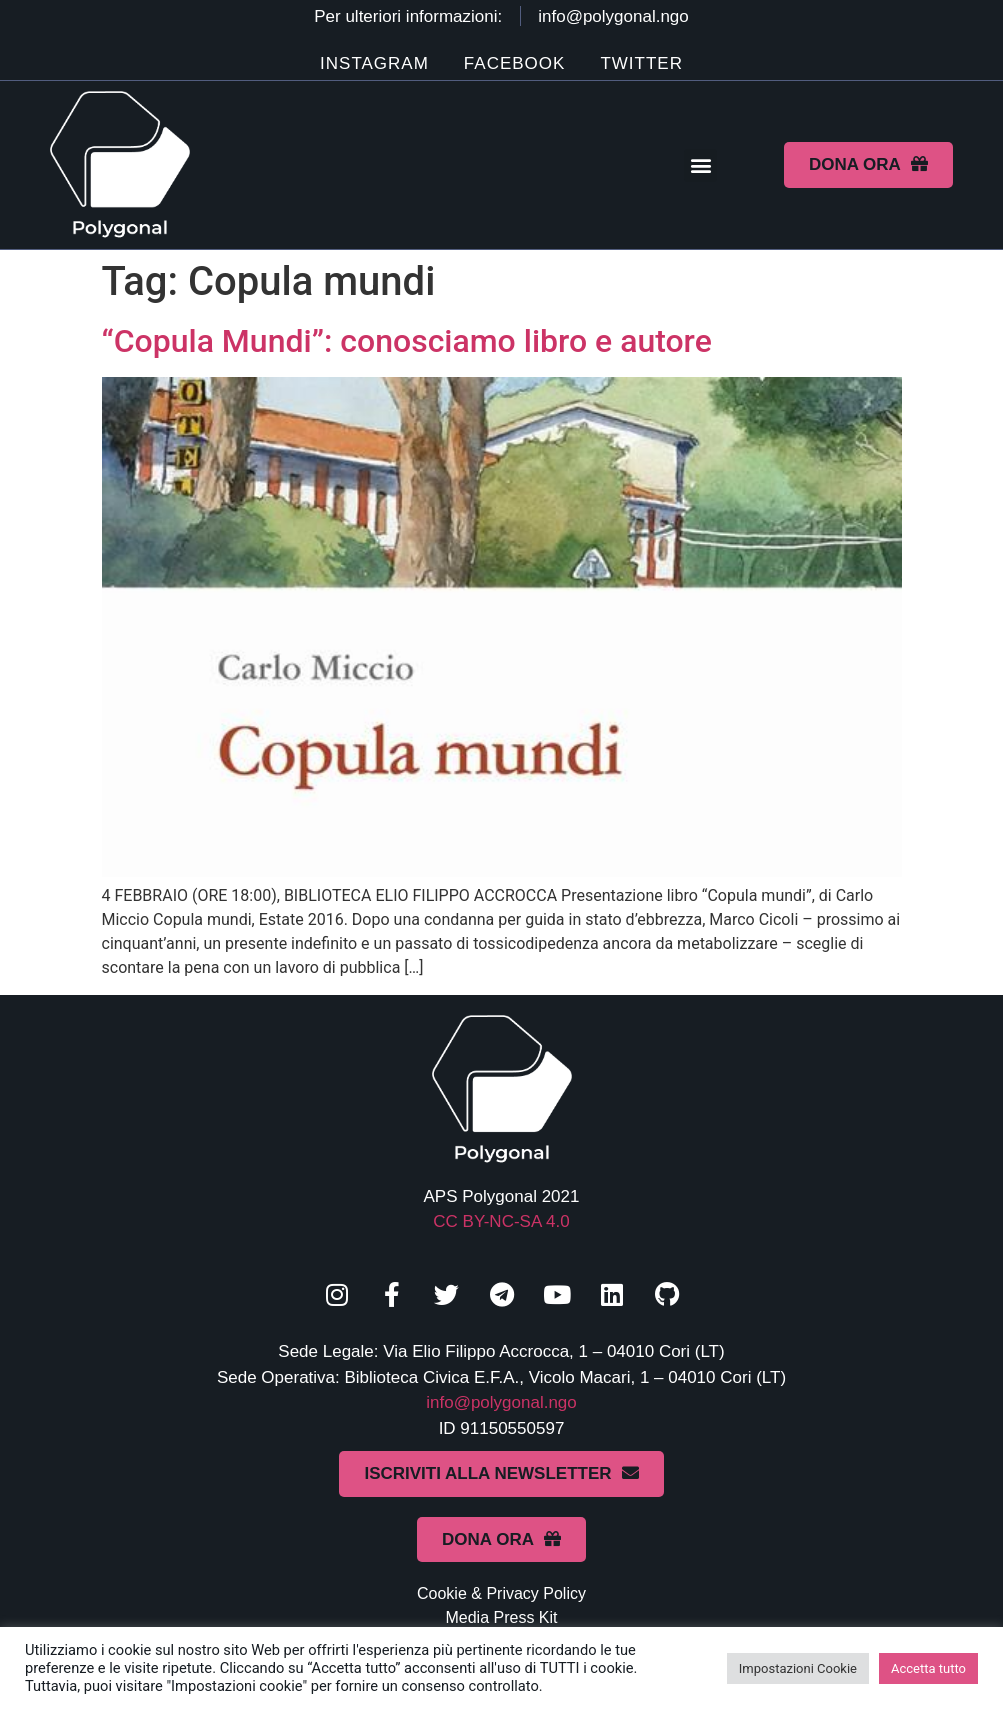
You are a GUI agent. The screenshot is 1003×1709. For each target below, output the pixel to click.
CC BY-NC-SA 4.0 (501, 1221)
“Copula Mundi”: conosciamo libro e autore (407, 341)
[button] (700, 165)
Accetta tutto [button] (928, 1668)
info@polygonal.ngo (501, 1402)
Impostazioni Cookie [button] (798, 1668)
